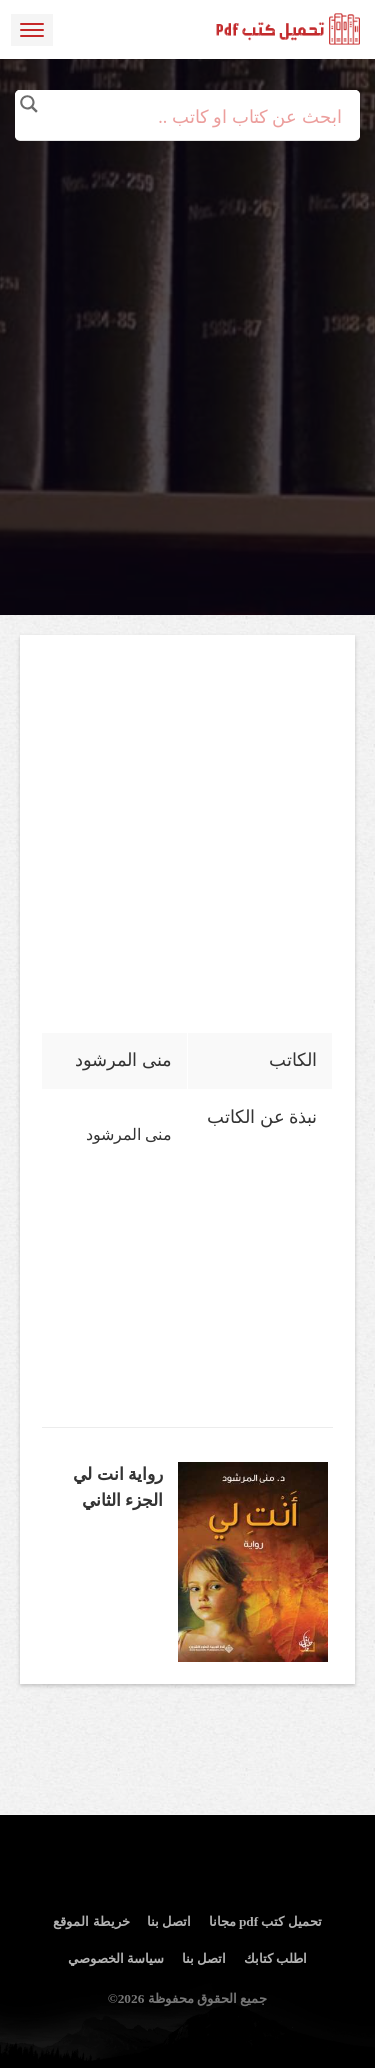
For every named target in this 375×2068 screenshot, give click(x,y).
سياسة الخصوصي (116, 1958)
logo (289, 30)
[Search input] (188, 117)
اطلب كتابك (275, 1958)
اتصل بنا (169, 1921)
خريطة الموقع (91, 1921)
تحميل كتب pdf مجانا (265, 1921)
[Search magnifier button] (29, 104)
